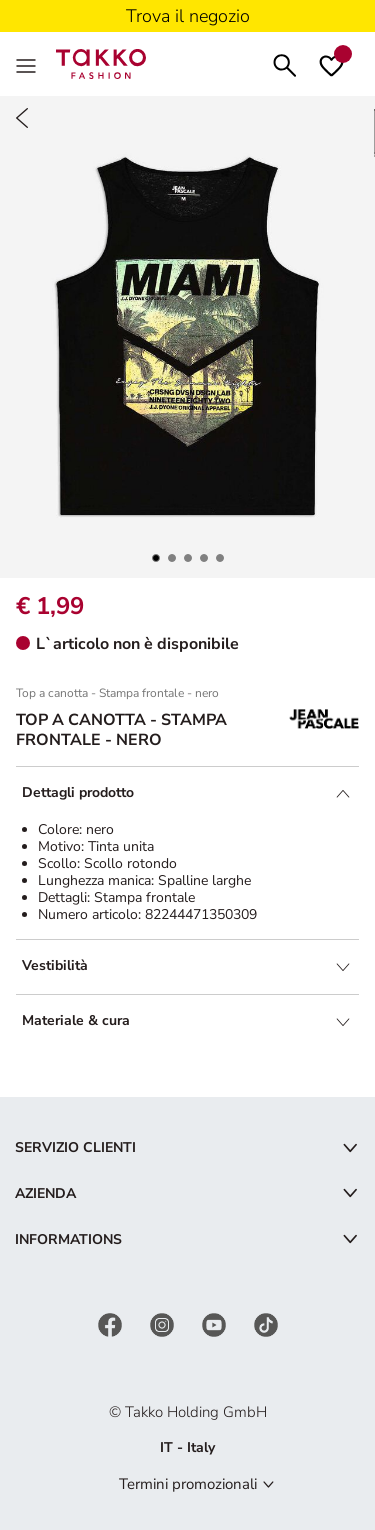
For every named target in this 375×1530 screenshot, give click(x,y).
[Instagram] (164, 1324)
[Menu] (28, 64)
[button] (156, 558)
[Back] (22, 118)
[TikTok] (266, 1324)
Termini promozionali (188, 1484)
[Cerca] (285, 63)
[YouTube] (216, 1324)
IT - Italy (187, 1447)
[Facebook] (112, 1324)
